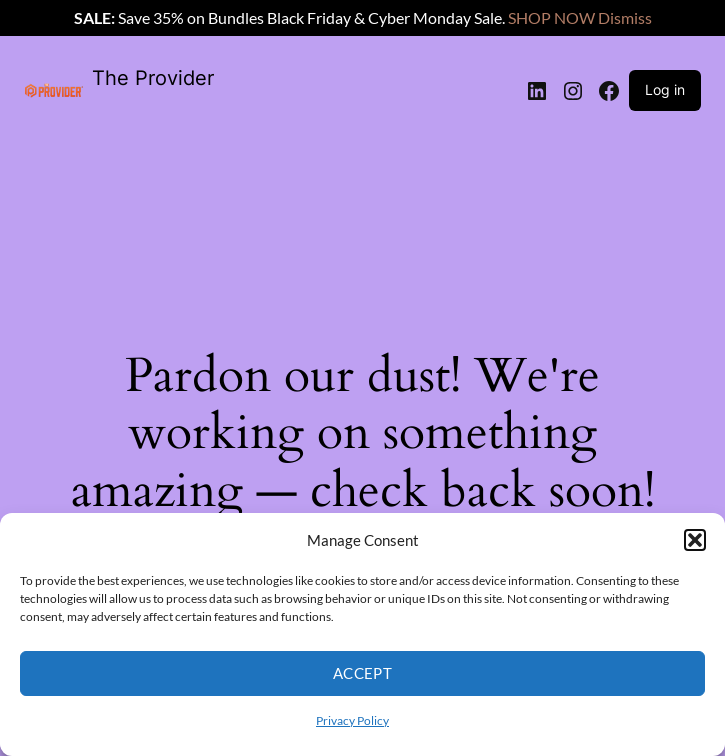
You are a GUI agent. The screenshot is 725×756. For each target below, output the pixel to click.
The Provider (153, 78)
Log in (665, 89)
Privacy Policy (352, 720)
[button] (695, 540)
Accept (363, 673)
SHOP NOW (551, 17)
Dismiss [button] (625, 17)
